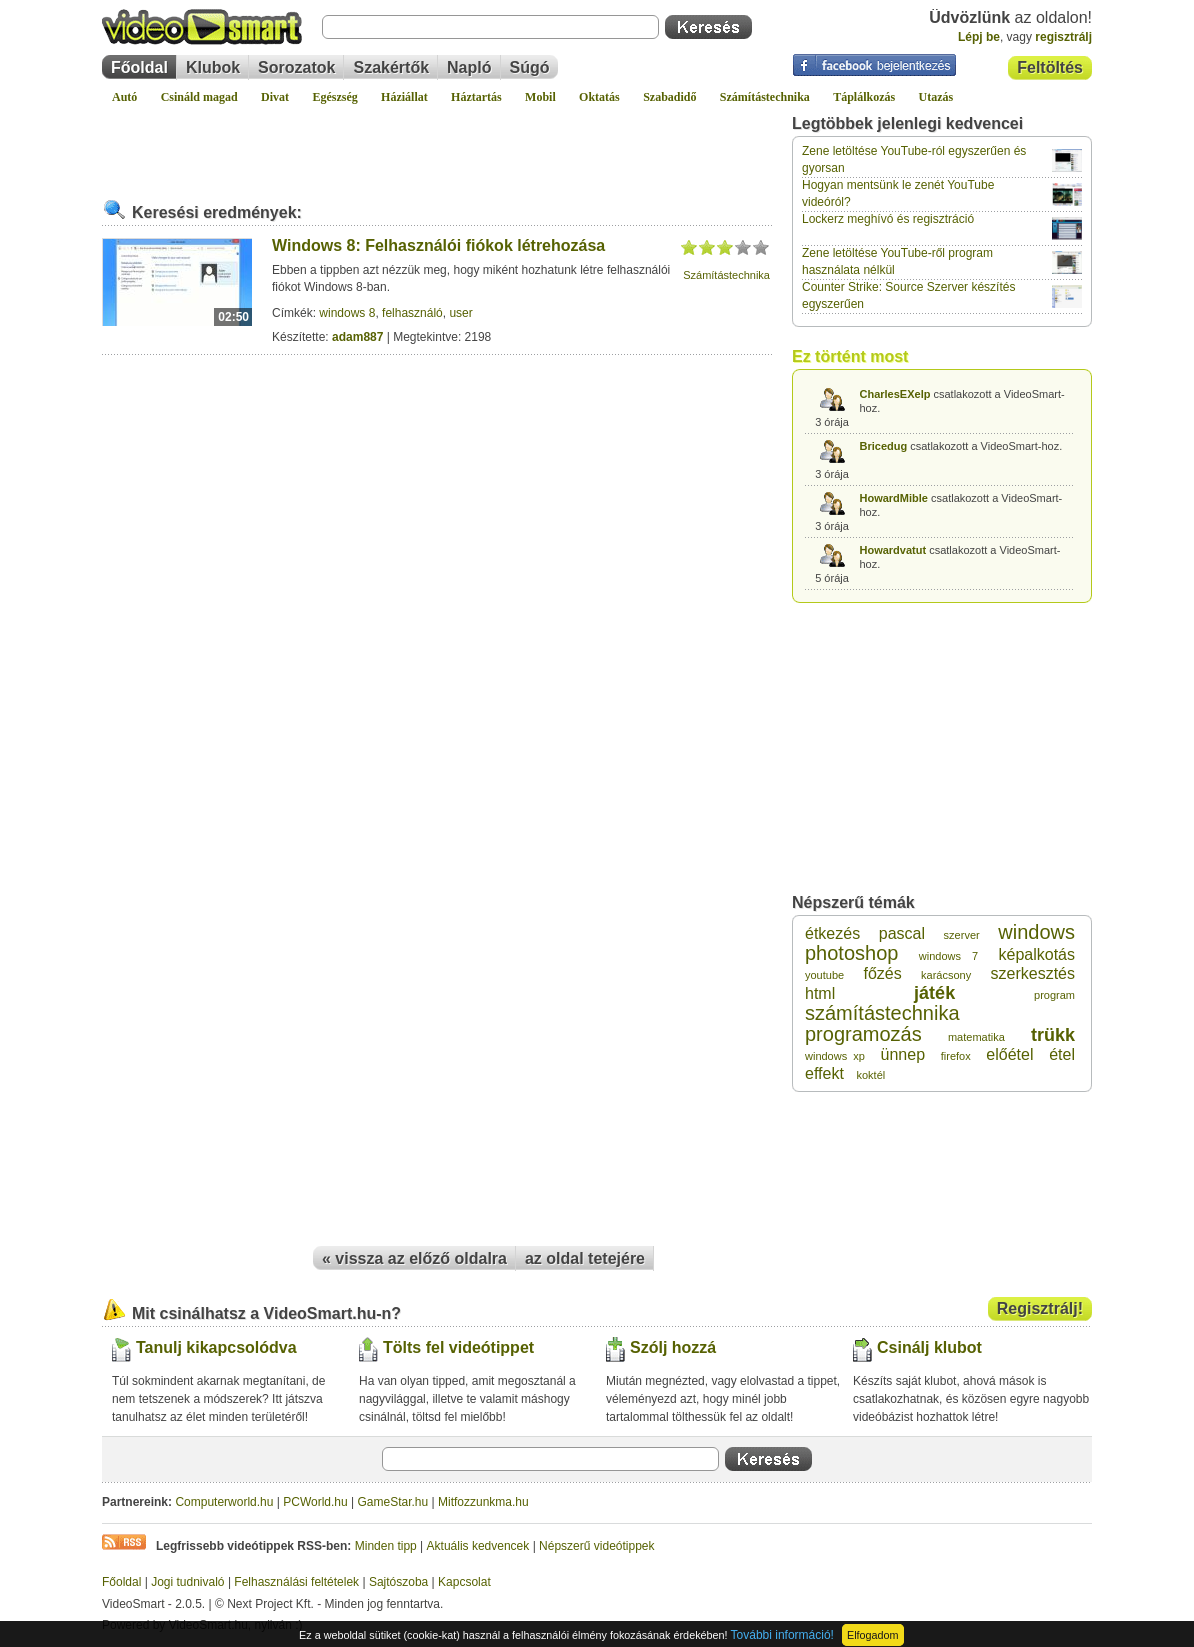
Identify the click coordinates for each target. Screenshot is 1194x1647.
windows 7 (948, 956)
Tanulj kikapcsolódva (216, 1347)
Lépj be (979, 37)
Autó (124, 97)
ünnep (903, 1054)
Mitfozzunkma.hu (483, 1502)
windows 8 (347, 313)
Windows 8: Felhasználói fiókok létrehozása (438, 245)
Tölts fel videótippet (458, 1347)
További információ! (782, 1635)
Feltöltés (1050, 67)
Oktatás (599, 97)
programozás (863, 1034)
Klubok (213, 67)
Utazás (936, 97)
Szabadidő (669, 97)
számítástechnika (882, 1013)
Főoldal (139, 67)
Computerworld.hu (224, 1502)
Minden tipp (386, 1546)
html (820, 993)
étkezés (832, 933)
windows (1036, 932)
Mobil (540, 97)
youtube (824, 975)
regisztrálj (1063, 37)
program (1054, 995)
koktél (870, 1075)
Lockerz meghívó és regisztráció (888, 219)
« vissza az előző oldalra (414, 1258)
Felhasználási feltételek (296, 1582)
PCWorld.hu (315, 1502)
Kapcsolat (464, 1582)
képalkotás (1036, 954)
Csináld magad (199, 97)
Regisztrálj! (1040, 1308)
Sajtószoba (398, 1582)
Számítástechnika (765, 97)
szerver (962, 935)
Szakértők (391, 67)
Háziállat (404, 97)
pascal (902, 933)
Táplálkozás (864, 97)
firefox (956, 1056)
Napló (469, 67)
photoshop (851, 953)
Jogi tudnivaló (187, 1582)
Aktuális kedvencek (478, 1546)
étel (1062, 1054)
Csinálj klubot (929, 1347)
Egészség (334, 97)
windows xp (835, 1056)
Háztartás (476, 97)
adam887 (357, 337)
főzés (882, 973)
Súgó (530, 67)
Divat (275, 97)
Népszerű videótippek (596, 1546)
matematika (976, 1037)
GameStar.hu (393, 1502)
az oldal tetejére (585, 1258)
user (460, 313)
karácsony (946, 975)
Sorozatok (296, 67)
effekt (824, 1073)
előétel (1009, 1054)
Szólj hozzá (673, 1347)
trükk (1053, 1035)
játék (934, 993)
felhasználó (412, 313)
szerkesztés (1033, 973)
